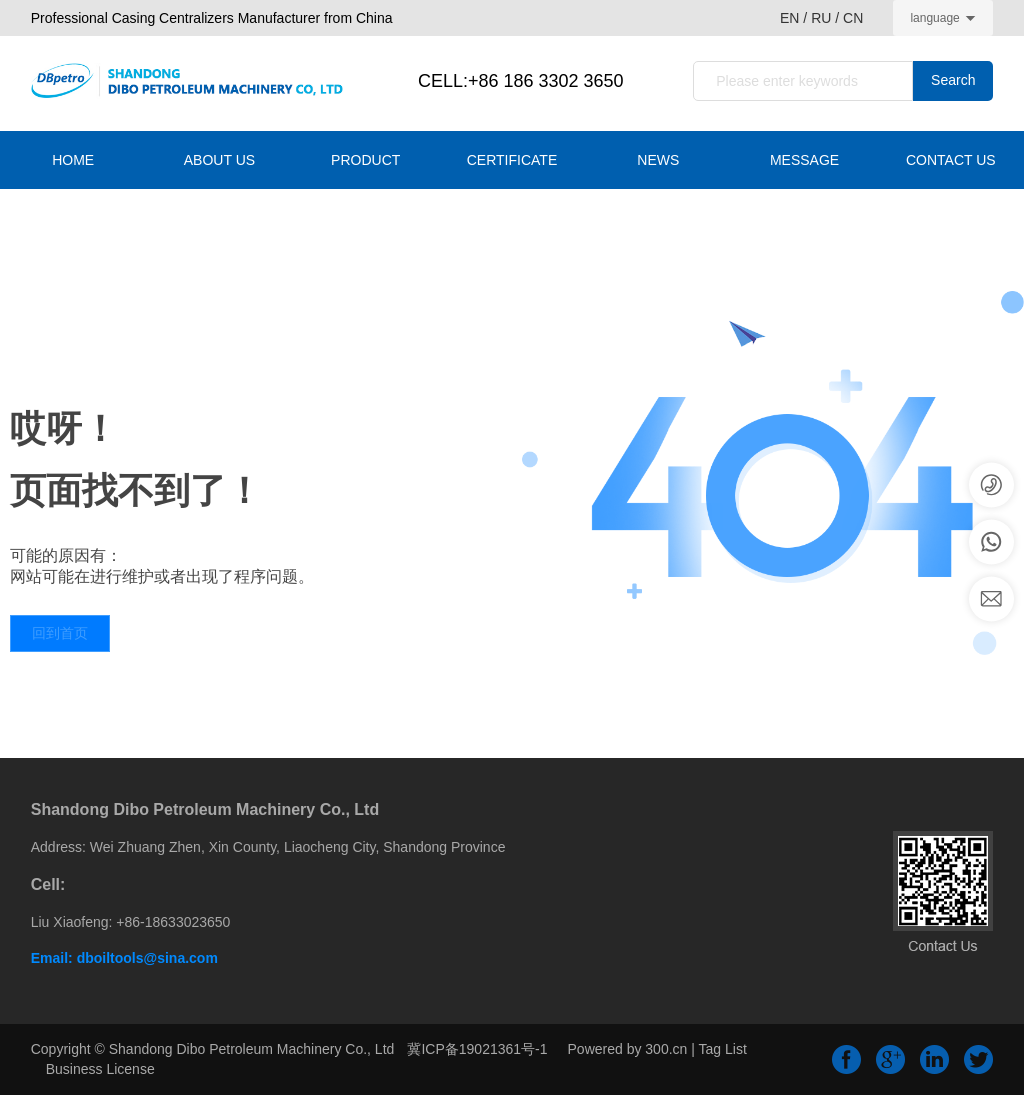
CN (853, 18)
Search (953, 80)
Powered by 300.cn (628, 1049)
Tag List (723, 1049)
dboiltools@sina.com (147, 958)
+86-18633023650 (173, 922)
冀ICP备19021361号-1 (477, 1049)
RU (821, 18)
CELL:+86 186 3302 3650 (521, 81)
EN (791, 18)
